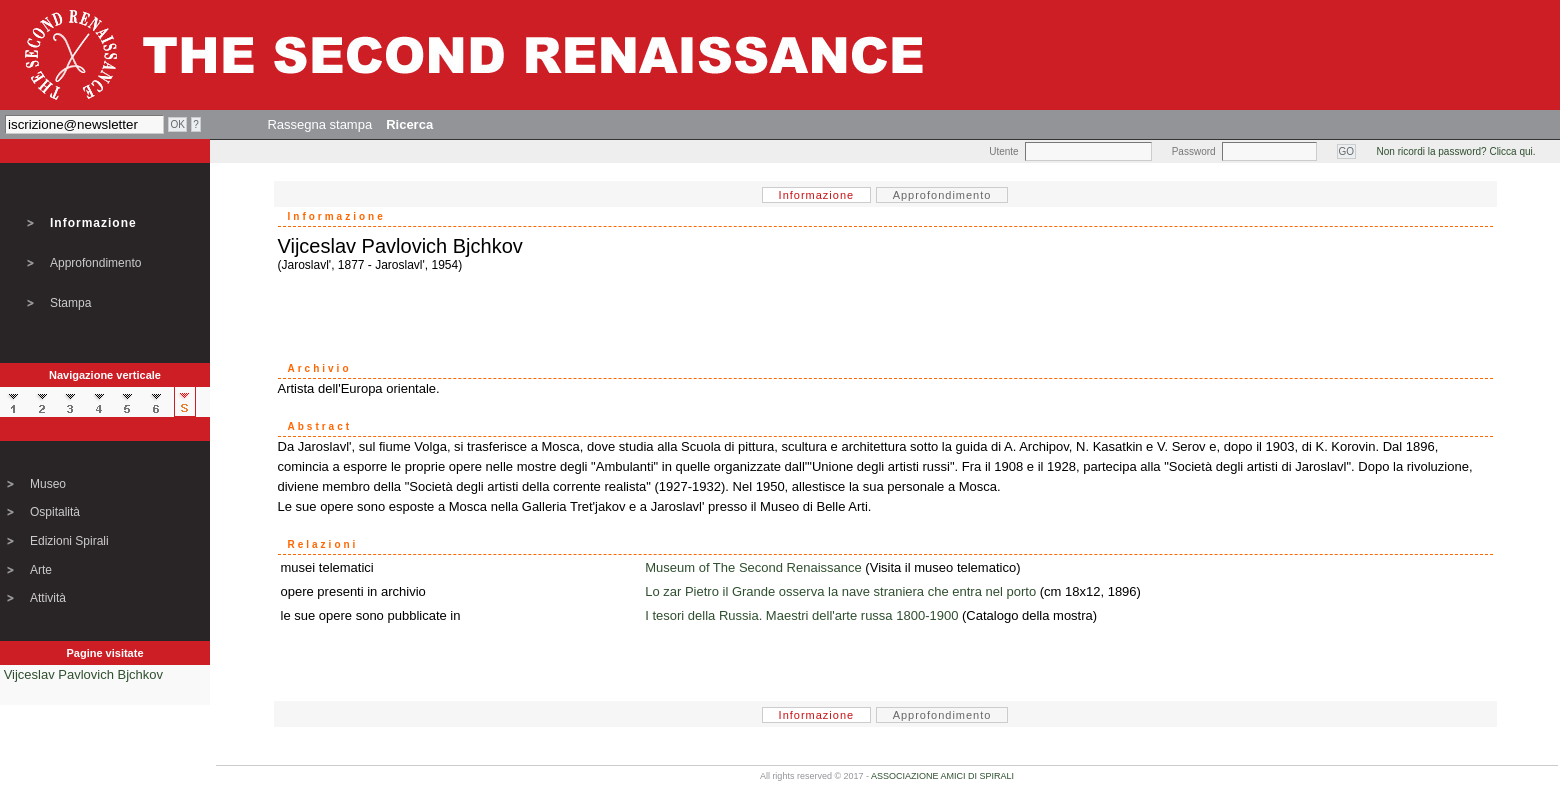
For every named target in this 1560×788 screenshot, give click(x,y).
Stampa (70, 303)
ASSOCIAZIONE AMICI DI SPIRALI (942, 776)
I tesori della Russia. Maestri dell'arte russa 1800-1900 (801, 615)
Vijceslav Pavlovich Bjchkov (83, 674)
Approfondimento (95, 263)
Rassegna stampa (319, 124)
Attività (48, 598)
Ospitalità (55, 512)
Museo (48, 484)
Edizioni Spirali (69, 541)
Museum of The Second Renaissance (753, 567)
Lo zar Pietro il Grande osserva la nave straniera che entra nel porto (840, 591)
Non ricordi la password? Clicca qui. (1456, 151)
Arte (41, 570)
